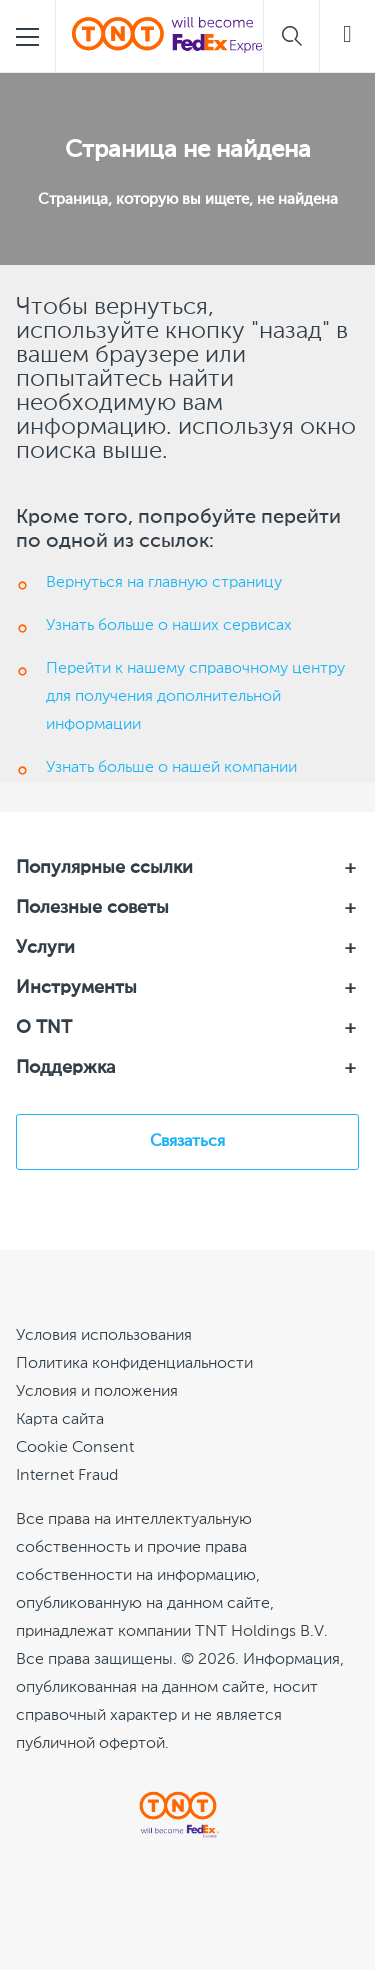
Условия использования (104, 1336)
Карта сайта (60, 1420)
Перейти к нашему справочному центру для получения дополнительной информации (195, 697)
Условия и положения (97, 1392)
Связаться (187, 1142)
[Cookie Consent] (75, 1448)
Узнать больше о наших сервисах (169, 626)
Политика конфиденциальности (134, 1364)
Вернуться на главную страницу (164, 583)
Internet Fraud (67, 1476)
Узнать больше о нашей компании (171, 768)
